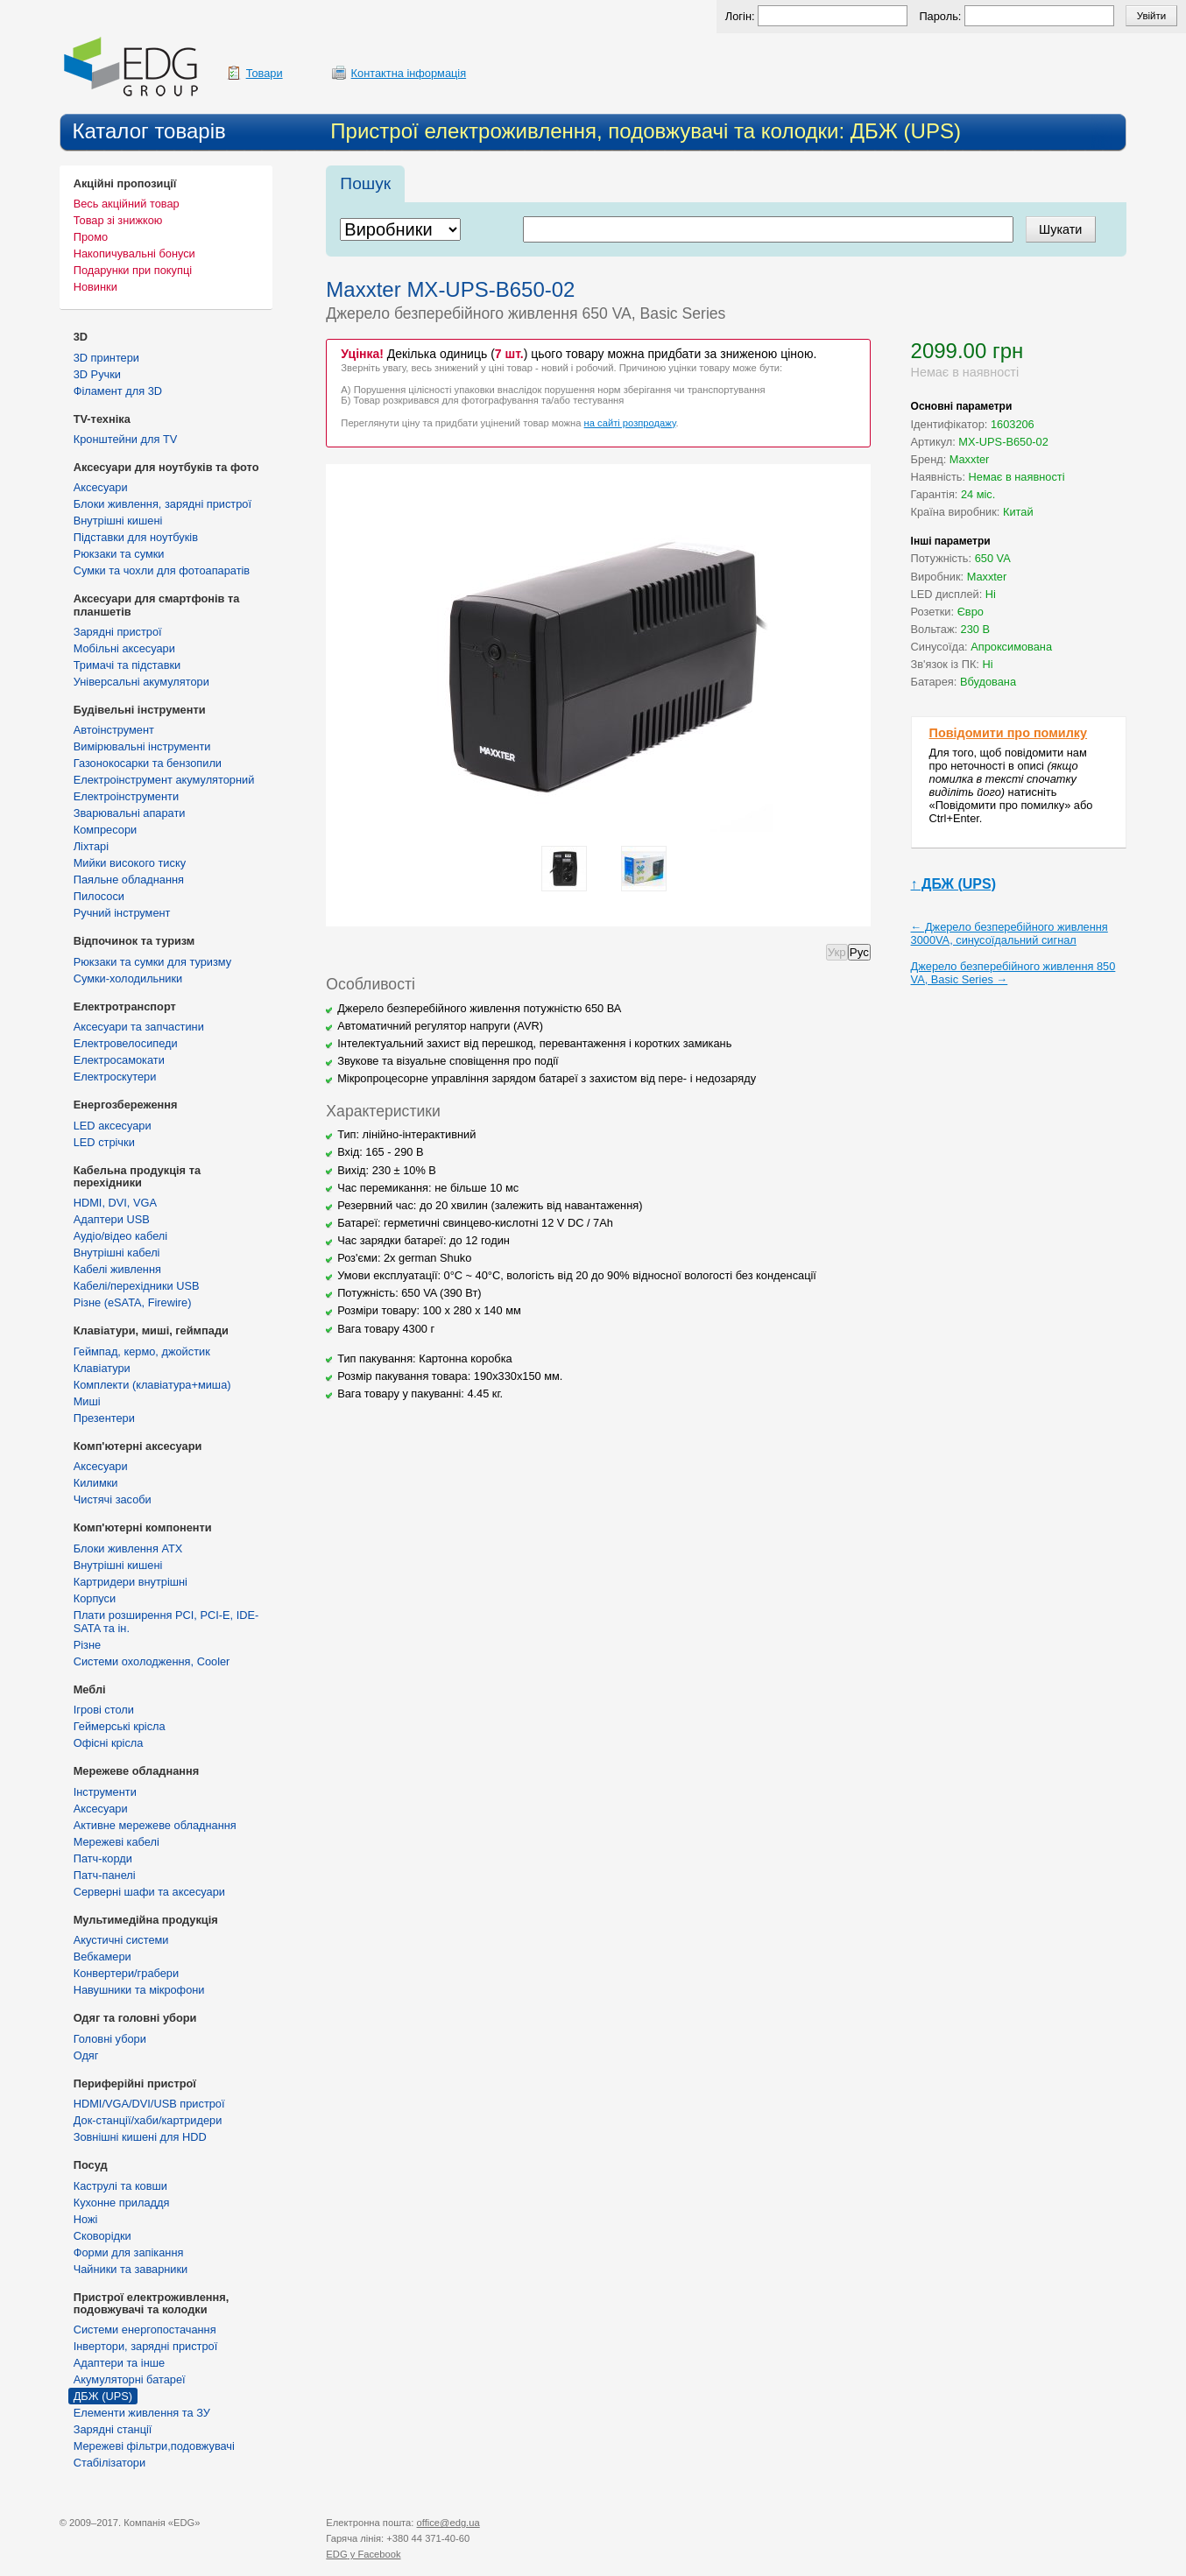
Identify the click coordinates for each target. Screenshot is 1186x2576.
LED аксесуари (113, 1125)
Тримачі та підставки (127, 665)
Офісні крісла (109, 1742)
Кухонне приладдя (122, 2202)
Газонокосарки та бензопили (148, 763)
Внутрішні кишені (118, 520)
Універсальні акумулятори (141, 681)
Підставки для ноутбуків (136, 537)
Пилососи (99, 896)
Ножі (86, 2219)
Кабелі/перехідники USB (137, 1285)
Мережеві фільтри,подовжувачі (154, 2446)
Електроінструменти (126, 796)
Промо (91, 236)
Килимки (96, 1482)
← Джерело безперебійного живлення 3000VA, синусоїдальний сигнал (1009, 933)
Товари (264, 73)
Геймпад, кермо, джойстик (142, 1351)
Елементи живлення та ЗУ (142, 2412)
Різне (87, 1644)
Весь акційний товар (127, 203)
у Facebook (363, 2554)
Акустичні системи (121, 1939)
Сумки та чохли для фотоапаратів (162, 570)
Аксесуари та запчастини (139, 1026)
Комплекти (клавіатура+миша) (152, 1384)
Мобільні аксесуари (124, 648)
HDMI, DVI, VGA (115, 1202)
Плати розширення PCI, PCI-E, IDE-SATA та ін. (166, 1621)
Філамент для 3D (118, 391)
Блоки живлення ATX (128, 1548)
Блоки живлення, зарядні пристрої (162, 503)
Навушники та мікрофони (139, 1989)
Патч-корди (103, 1858)
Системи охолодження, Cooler (152, 1661)
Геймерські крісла (120, 1726)
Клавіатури (102, 1368)
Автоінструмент (114, 729)
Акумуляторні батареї (130, 2379)
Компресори (105, 829)
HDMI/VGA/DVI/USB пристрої (149, 2103)
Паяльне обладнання (129, 879)
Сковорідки (102, 2235)
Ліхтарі (91, 846)
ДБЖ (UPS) (103, 2396)
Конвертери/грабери (126, 1973)
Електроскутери (115, 1076)
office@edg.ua (448, 2522)
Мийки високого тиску (130, 862)
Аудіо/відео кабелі (120, 1235)
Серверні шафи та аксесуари (149, 1891)
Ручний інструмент (122, 912)
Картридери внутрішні (130, 1581)
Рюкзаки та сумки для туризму (152, 961)
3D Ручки (97, 374)
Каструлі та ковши (120, 2185)
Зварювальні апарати (130, 813)
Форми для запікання (129, 2252)
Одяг (86, 2055)
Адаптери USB (112, 1219)
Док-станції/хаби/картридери (148, 2120)
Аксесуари (101, 487)
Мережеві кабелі (116, 1841)
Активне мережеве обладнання (155, 1825)
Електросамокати (119, 1059)
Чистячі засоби (113, 1499)
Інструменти (105, 1791)
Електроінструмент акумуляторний (164, 779)
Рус (859, 952)
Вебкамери (102, 1956)
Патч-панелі (105, 1875)
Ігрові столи (104, 1709)
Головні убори (110, 2038)
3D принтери (106, 357)
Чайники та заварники (131, 2269)
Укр (837, 952)
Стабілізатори (109, 2462)
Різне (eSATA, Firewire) (133, 1302)
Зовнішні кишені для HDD (140, 2136)
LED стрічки (104, 1142)
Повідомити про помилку (1008, 733)
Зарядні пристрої (118, 631)
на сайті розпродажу (630, 423)
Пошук (365, 183)
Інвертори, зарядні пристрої (146, 2346)
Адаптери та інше (119, 2362)
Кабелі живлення (117, 1269)
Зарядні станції (113, 2429)
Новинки (95, 286)
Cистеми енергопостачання (145, 2329)
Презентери (104, 1418)
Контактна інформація (409, 73)
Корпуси (95, 1598)
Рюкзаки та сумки (119, 553)
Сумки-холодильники (128, 978)
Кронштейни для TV (126, 439)
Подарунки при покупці (133, 270)
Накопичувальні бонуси (134, 253)
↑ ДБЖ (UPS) (953, 883)
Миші (87, 1401)
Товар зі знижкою (118, 220)
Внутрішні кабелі (117, 1252)
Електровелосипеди (126, 1043)
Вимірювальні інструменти (142, 746)
